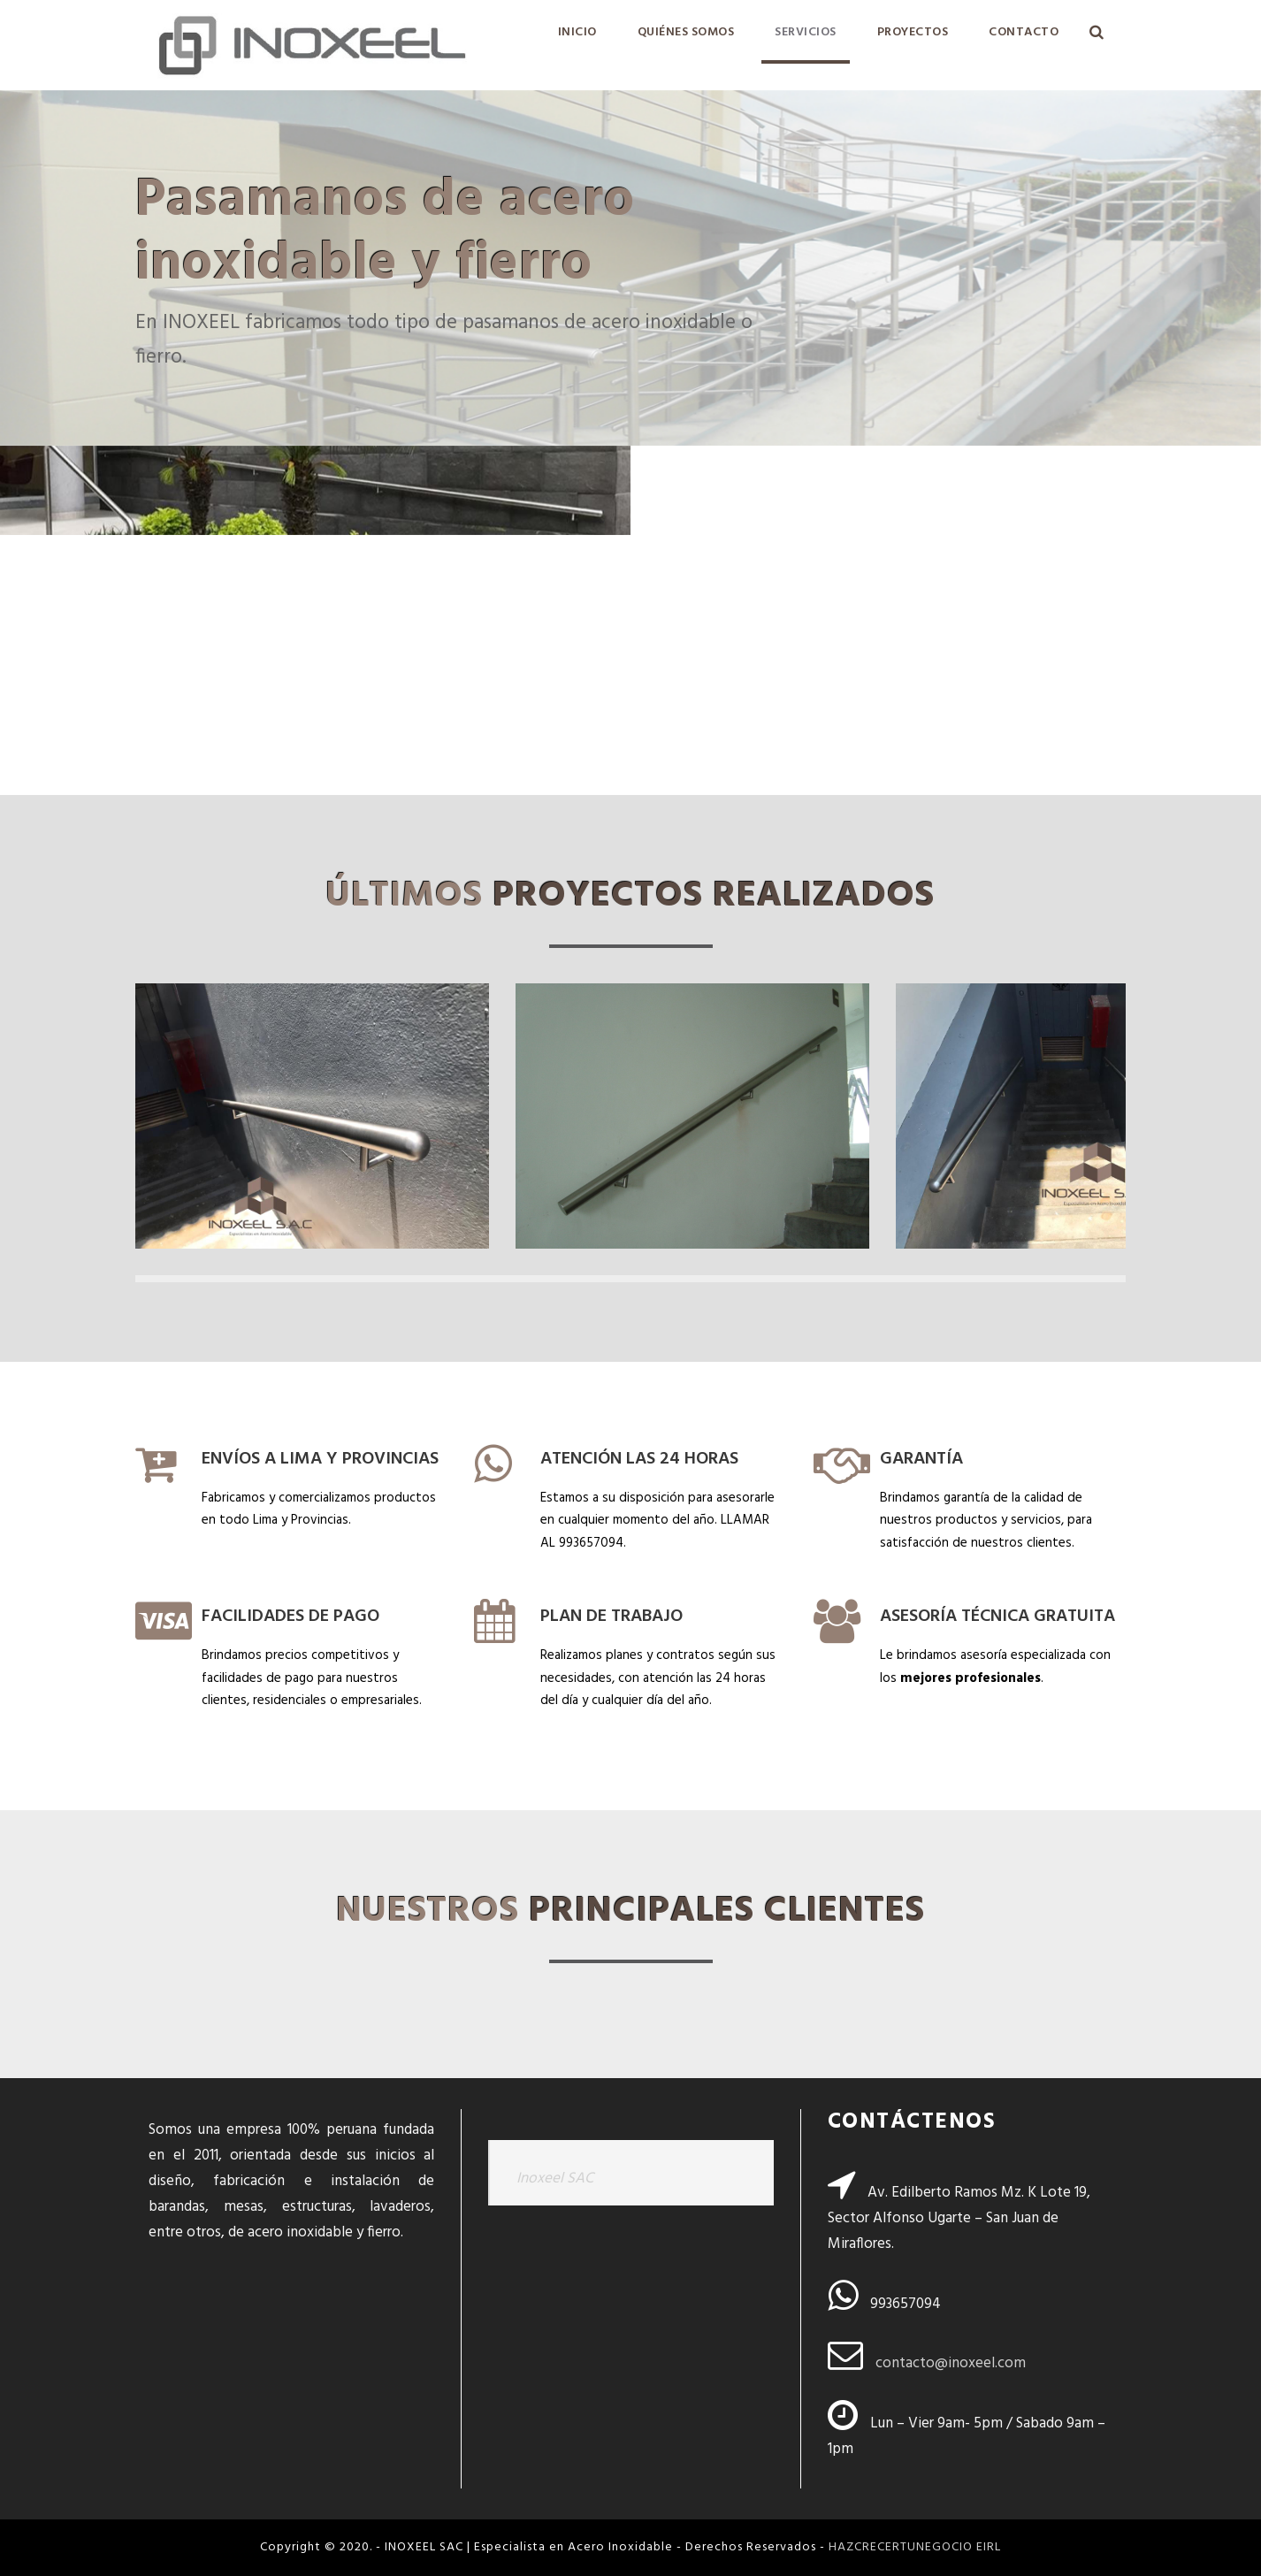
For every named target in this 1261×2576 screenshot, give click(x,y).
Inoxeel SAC (554, 2178)
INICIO (577, 32)
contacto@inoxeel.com (950, 2363)
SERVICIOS (806, 32)
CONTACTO (1023, 32)
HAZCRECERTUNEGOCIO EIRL (915, 2547)
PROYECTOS (913, 32)
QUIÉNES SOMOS (686, 32)
